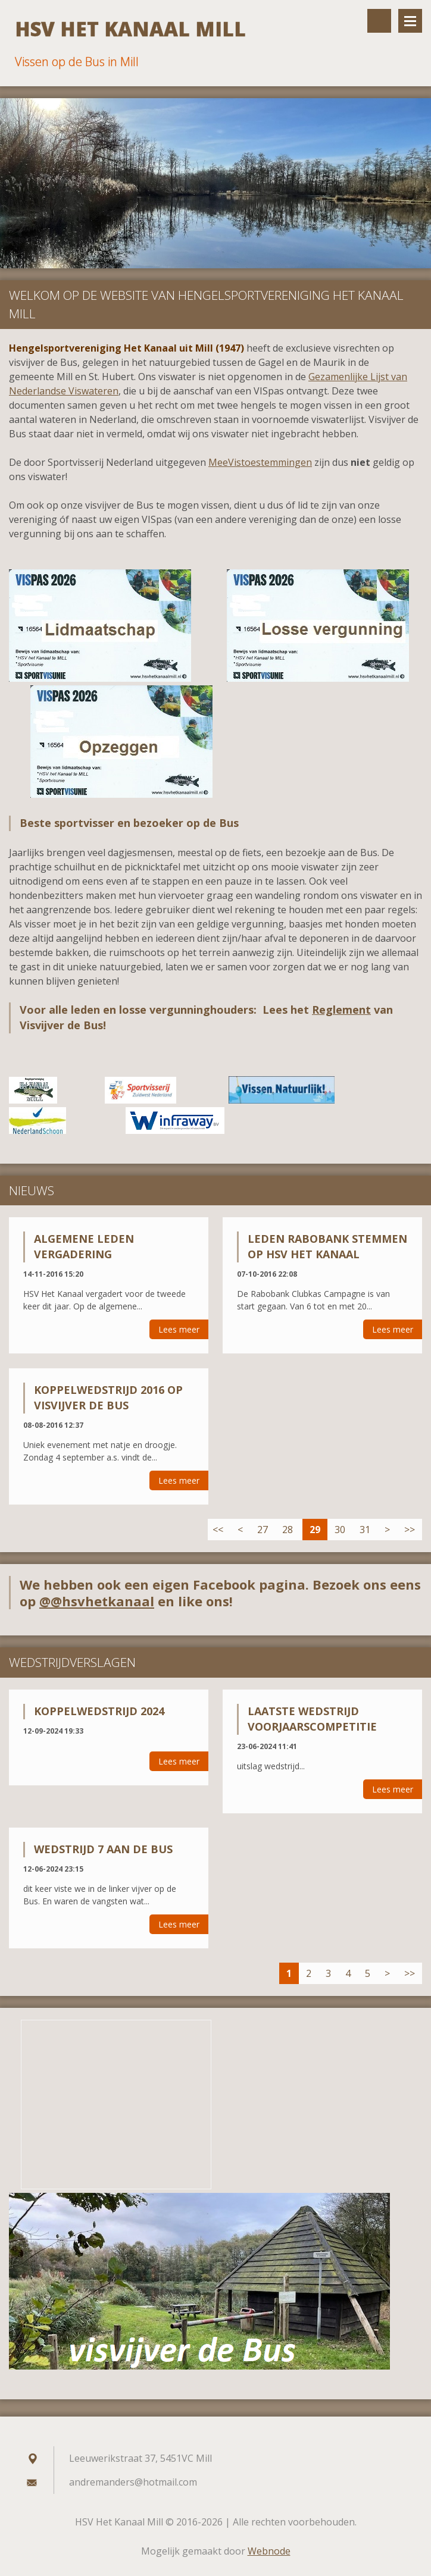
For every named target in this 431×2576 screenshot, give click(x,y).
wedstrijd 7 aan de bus (103, 1849)
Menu (410, 21)
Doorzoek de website (379, 21)
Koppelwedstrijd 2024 (99, 1711)
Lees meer (178, 1329)
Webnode (269, 2551)
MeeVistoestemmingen (260, 462)
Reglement (341, 1009)
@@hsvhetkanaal (96, 1601)
